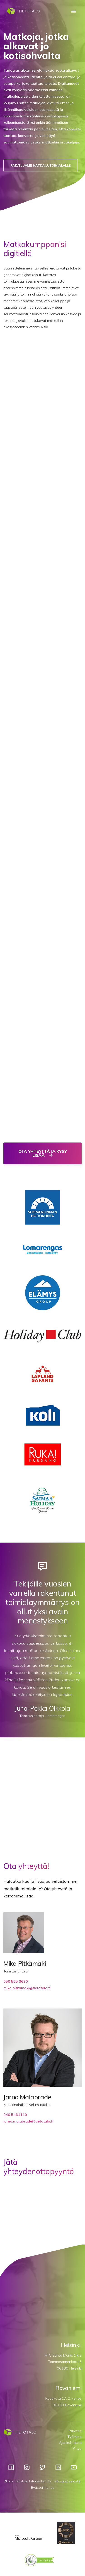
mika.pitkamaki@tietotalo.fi (27, 1988)
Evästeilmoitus (42, 2487)
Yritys (77, 2448)
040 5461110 (15, 2114)
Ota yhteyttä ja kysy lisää (42, 1153)
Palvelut (75, 2431)
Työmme (74, 2436)
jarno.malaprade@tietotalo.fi (28, 2121)
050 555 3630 (15, 1981)
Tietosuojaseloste (66, 2481)
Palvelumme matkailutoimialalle (40, 165)
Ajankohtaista (70, 2442)
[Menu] (73, 11)
